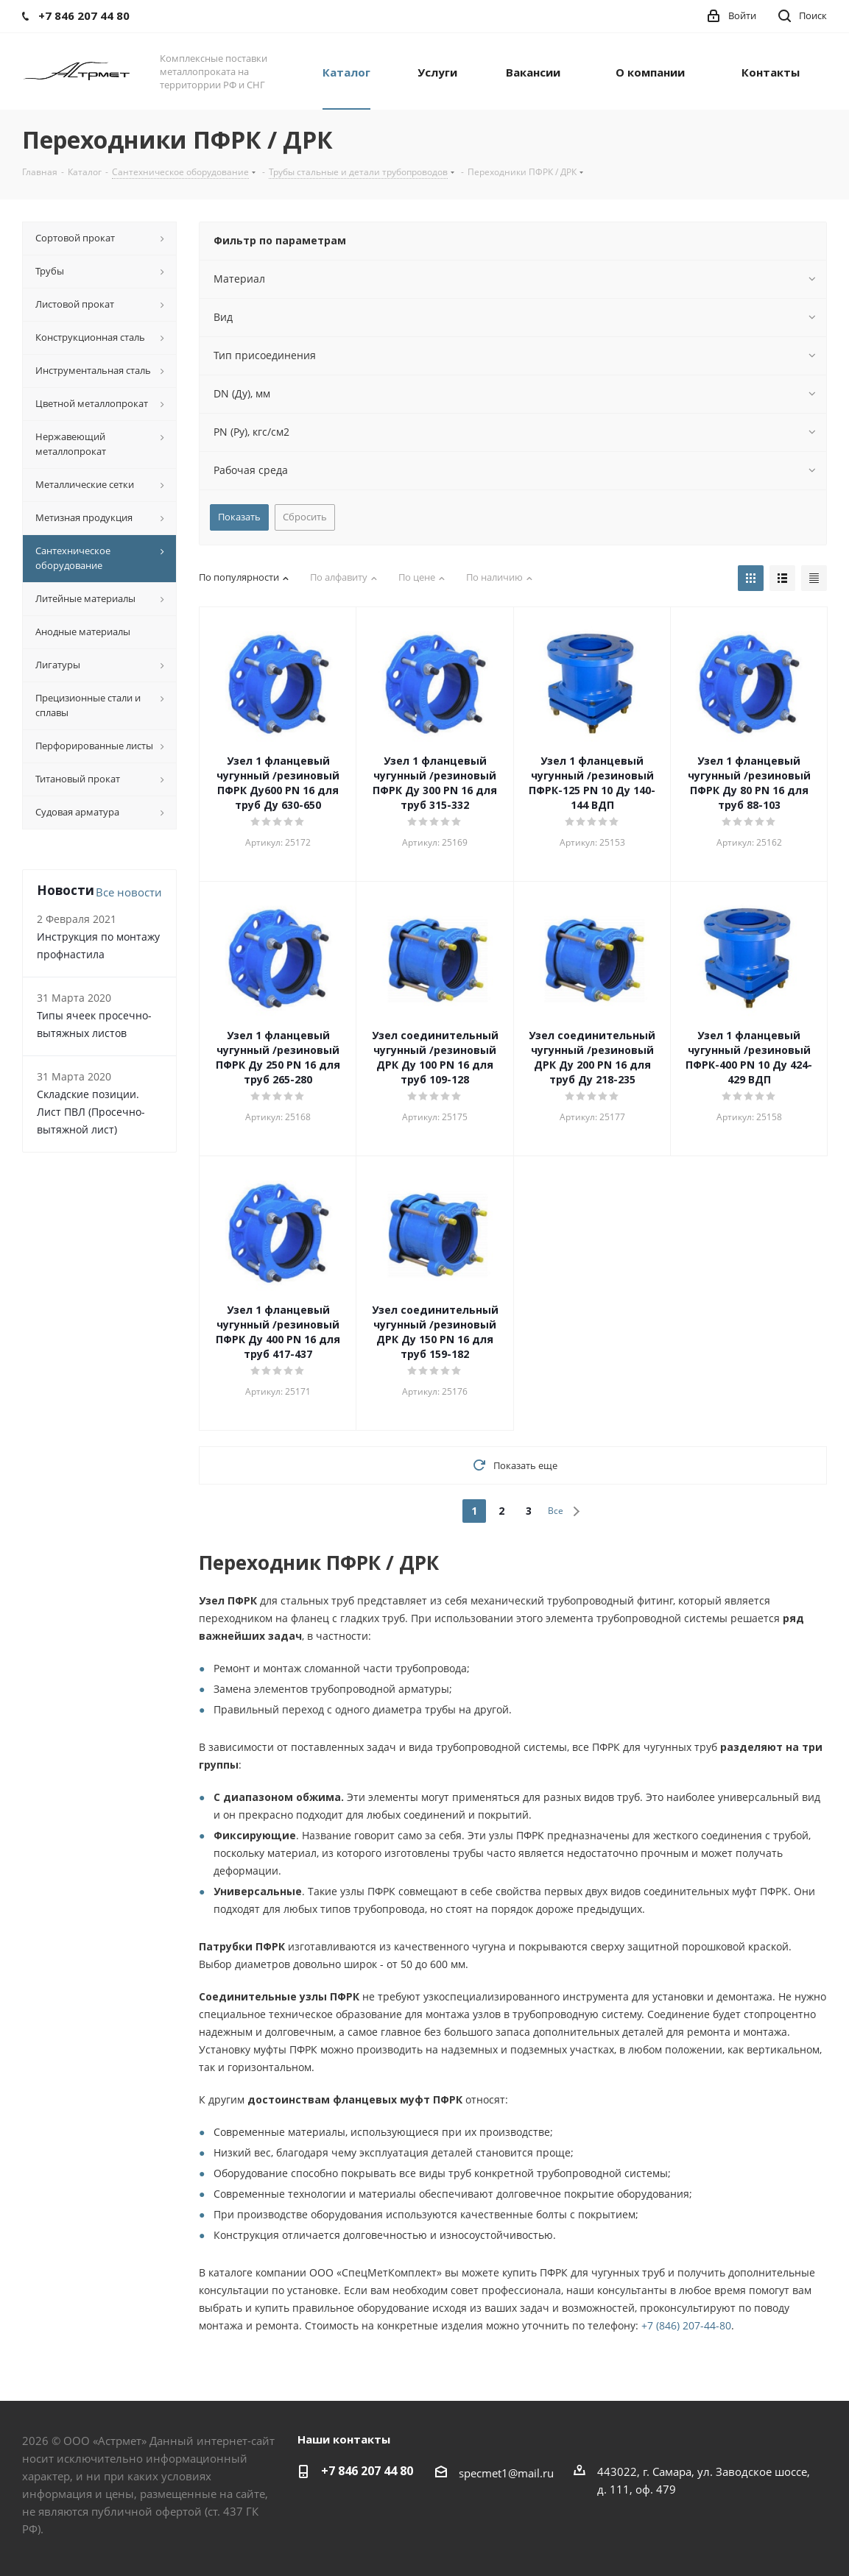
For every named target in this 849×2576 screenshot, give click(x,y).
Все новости (129, 892)
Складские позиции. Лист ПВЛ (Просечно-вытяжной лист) (91, 1111)
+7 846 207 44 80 (367, 2471)
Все (555, 1510)
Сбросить (305, 516)
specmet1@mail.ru (506, 2473)
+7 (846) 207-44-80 (686, 2325)
